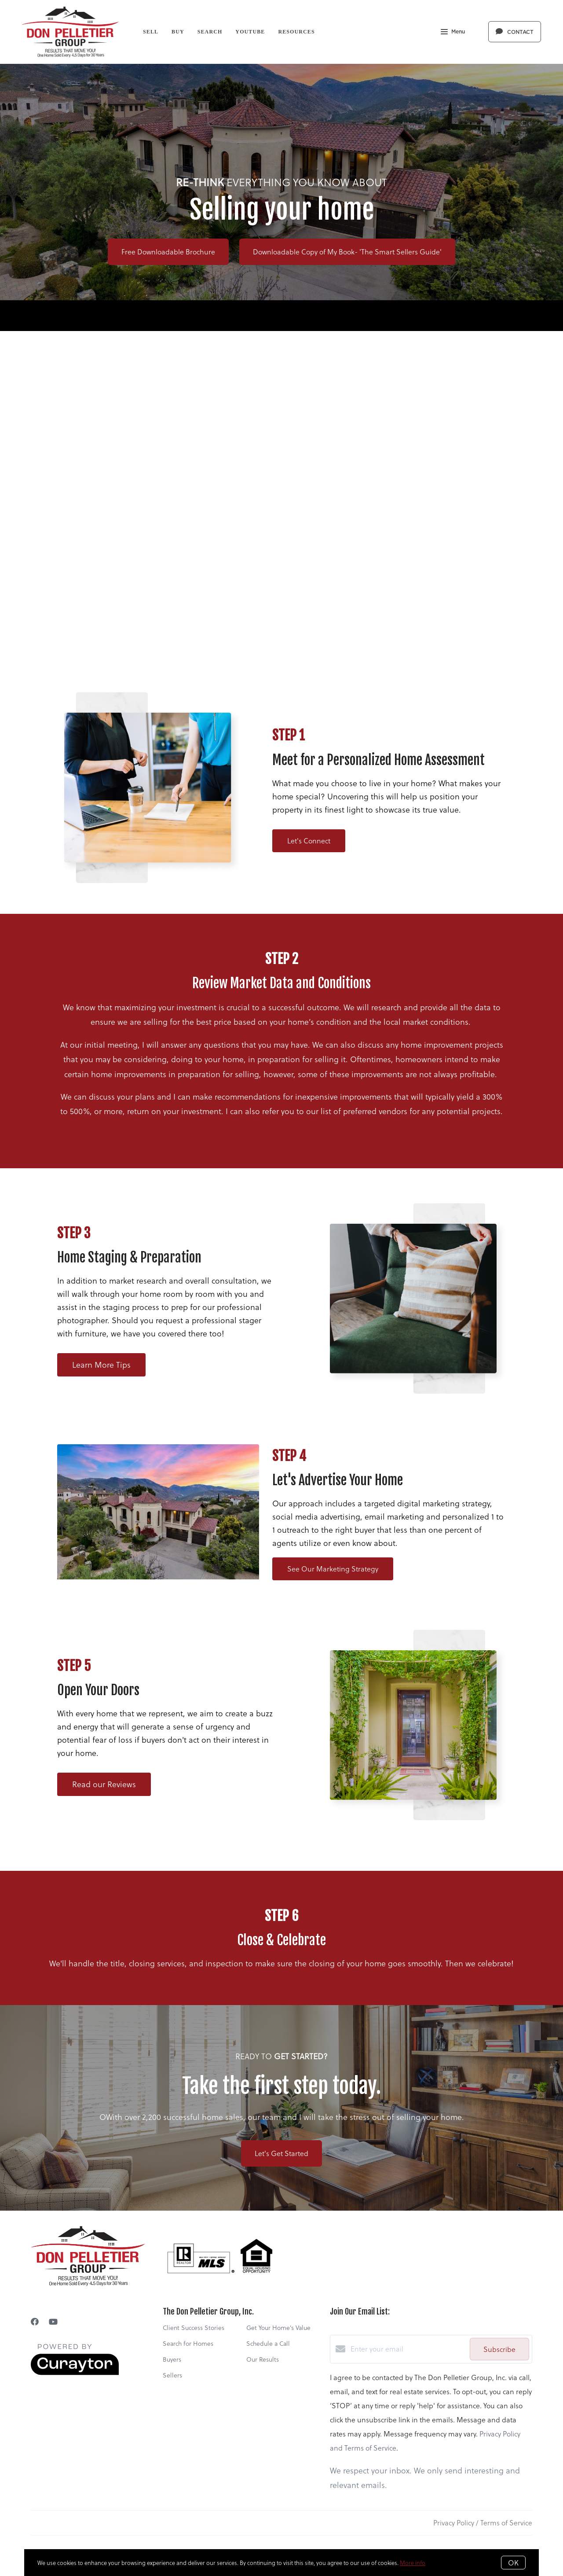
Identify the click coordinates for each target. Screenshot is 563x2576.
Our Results (262, 2359)
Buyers (172, 2359)
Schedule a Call (268, 2343)
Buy (178, 32)
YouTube (250, 32)
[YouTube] (53, 2321)
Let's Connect (308, 840)
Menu (452, 32)
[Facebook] (35, 2321)
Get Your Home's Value (278, 2327)
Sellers (172, 2375)
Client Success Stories (193, 2327)
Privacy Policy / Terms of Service (482, 2522)
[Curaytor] (75, 2372)
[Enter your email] (408, 2349)
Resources (296, 32)
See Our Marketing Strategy (332, 1569)
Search (210, 32)
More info (412, 2562)
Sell (150, 32)
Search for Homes (188, 2343)
